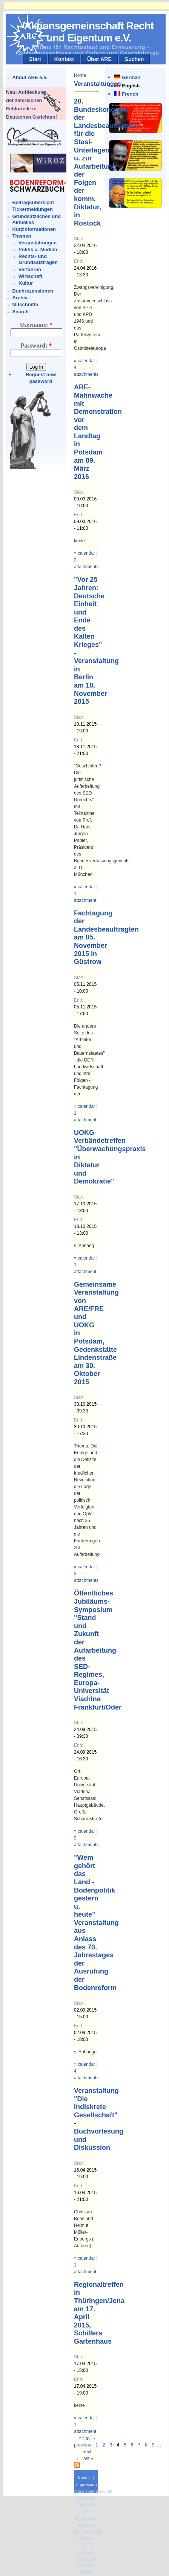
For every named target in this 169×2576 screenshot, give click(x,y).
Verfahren (29, 269)
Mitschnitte (25, 304)
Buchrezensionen (32, 291)
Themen (21, 236)
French (130, 94)
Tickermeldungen (32, 209)
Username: (36, 325)
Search (20, 311)
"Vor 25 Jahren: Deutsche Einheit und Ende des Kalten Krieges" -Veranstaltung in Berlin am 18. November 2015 (96, 640)
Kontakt (64, 59)
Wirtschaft (30, 276)
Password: (36, 345)
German (131, 77)
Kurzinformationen (34, 229)
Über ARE (99, 59)
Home (80, 75)
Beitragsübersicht (33, 202)
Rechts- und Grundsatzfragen (38, 259)
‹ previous (84, 2442)
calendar (86, 360)
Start (35, 59)
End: (78, 261)
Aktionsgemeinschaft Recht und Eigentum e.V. (89, 32)
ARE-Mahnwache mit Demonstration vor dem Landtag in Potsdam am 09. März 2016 (98, 431)
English (131, 85)
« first (83, 2438)
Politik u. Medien (37, 249)
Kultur (25, 283)
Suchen (134, 59)
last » (87, 2458)
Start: (79, 238)
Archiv (20, 297)
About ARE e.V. (30, 77)
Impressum (86, 2484)
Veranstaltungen (37, 243)
